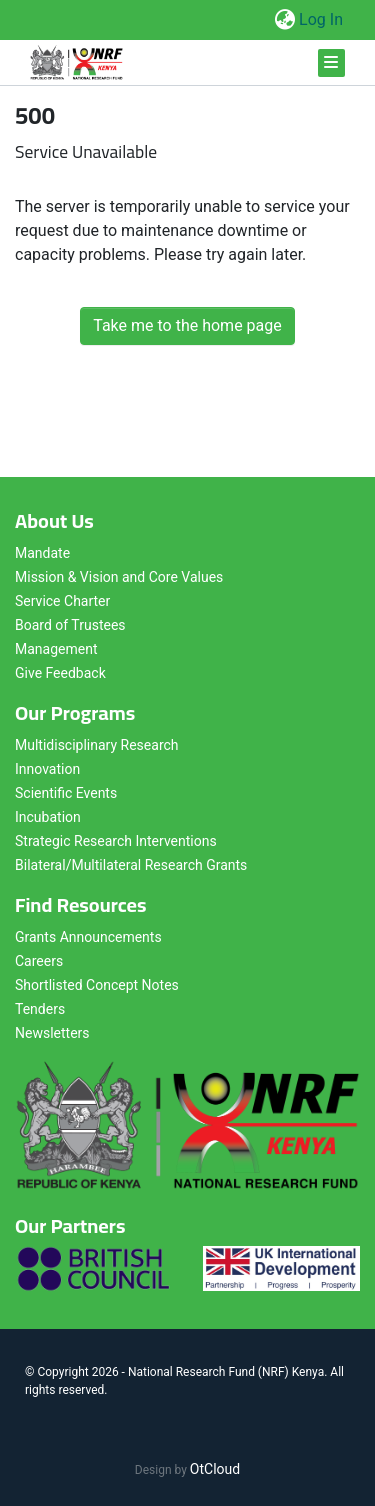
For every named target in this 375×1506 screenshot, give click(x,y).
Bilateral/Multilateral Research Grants (131, 865)
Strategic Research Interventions (116, 841)
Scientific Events (66, 793)
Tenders (40, 1009)
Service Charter (62, 601)
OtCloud (215, 1469)
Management (56, 649)
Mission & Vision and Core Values (119, 577)
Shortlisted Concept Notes (97, 985)
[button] (284, 20)
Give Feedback (60, 673)
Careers (39, 961)
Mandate (42, 553)
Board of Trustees (70, 625)
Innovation (47, 769)
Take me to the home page (187, 325)
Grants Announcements (88, 937)
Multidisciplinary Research (97, 745)
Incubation (48, 817)
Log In (322, 19)
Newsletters (52, 1033)
